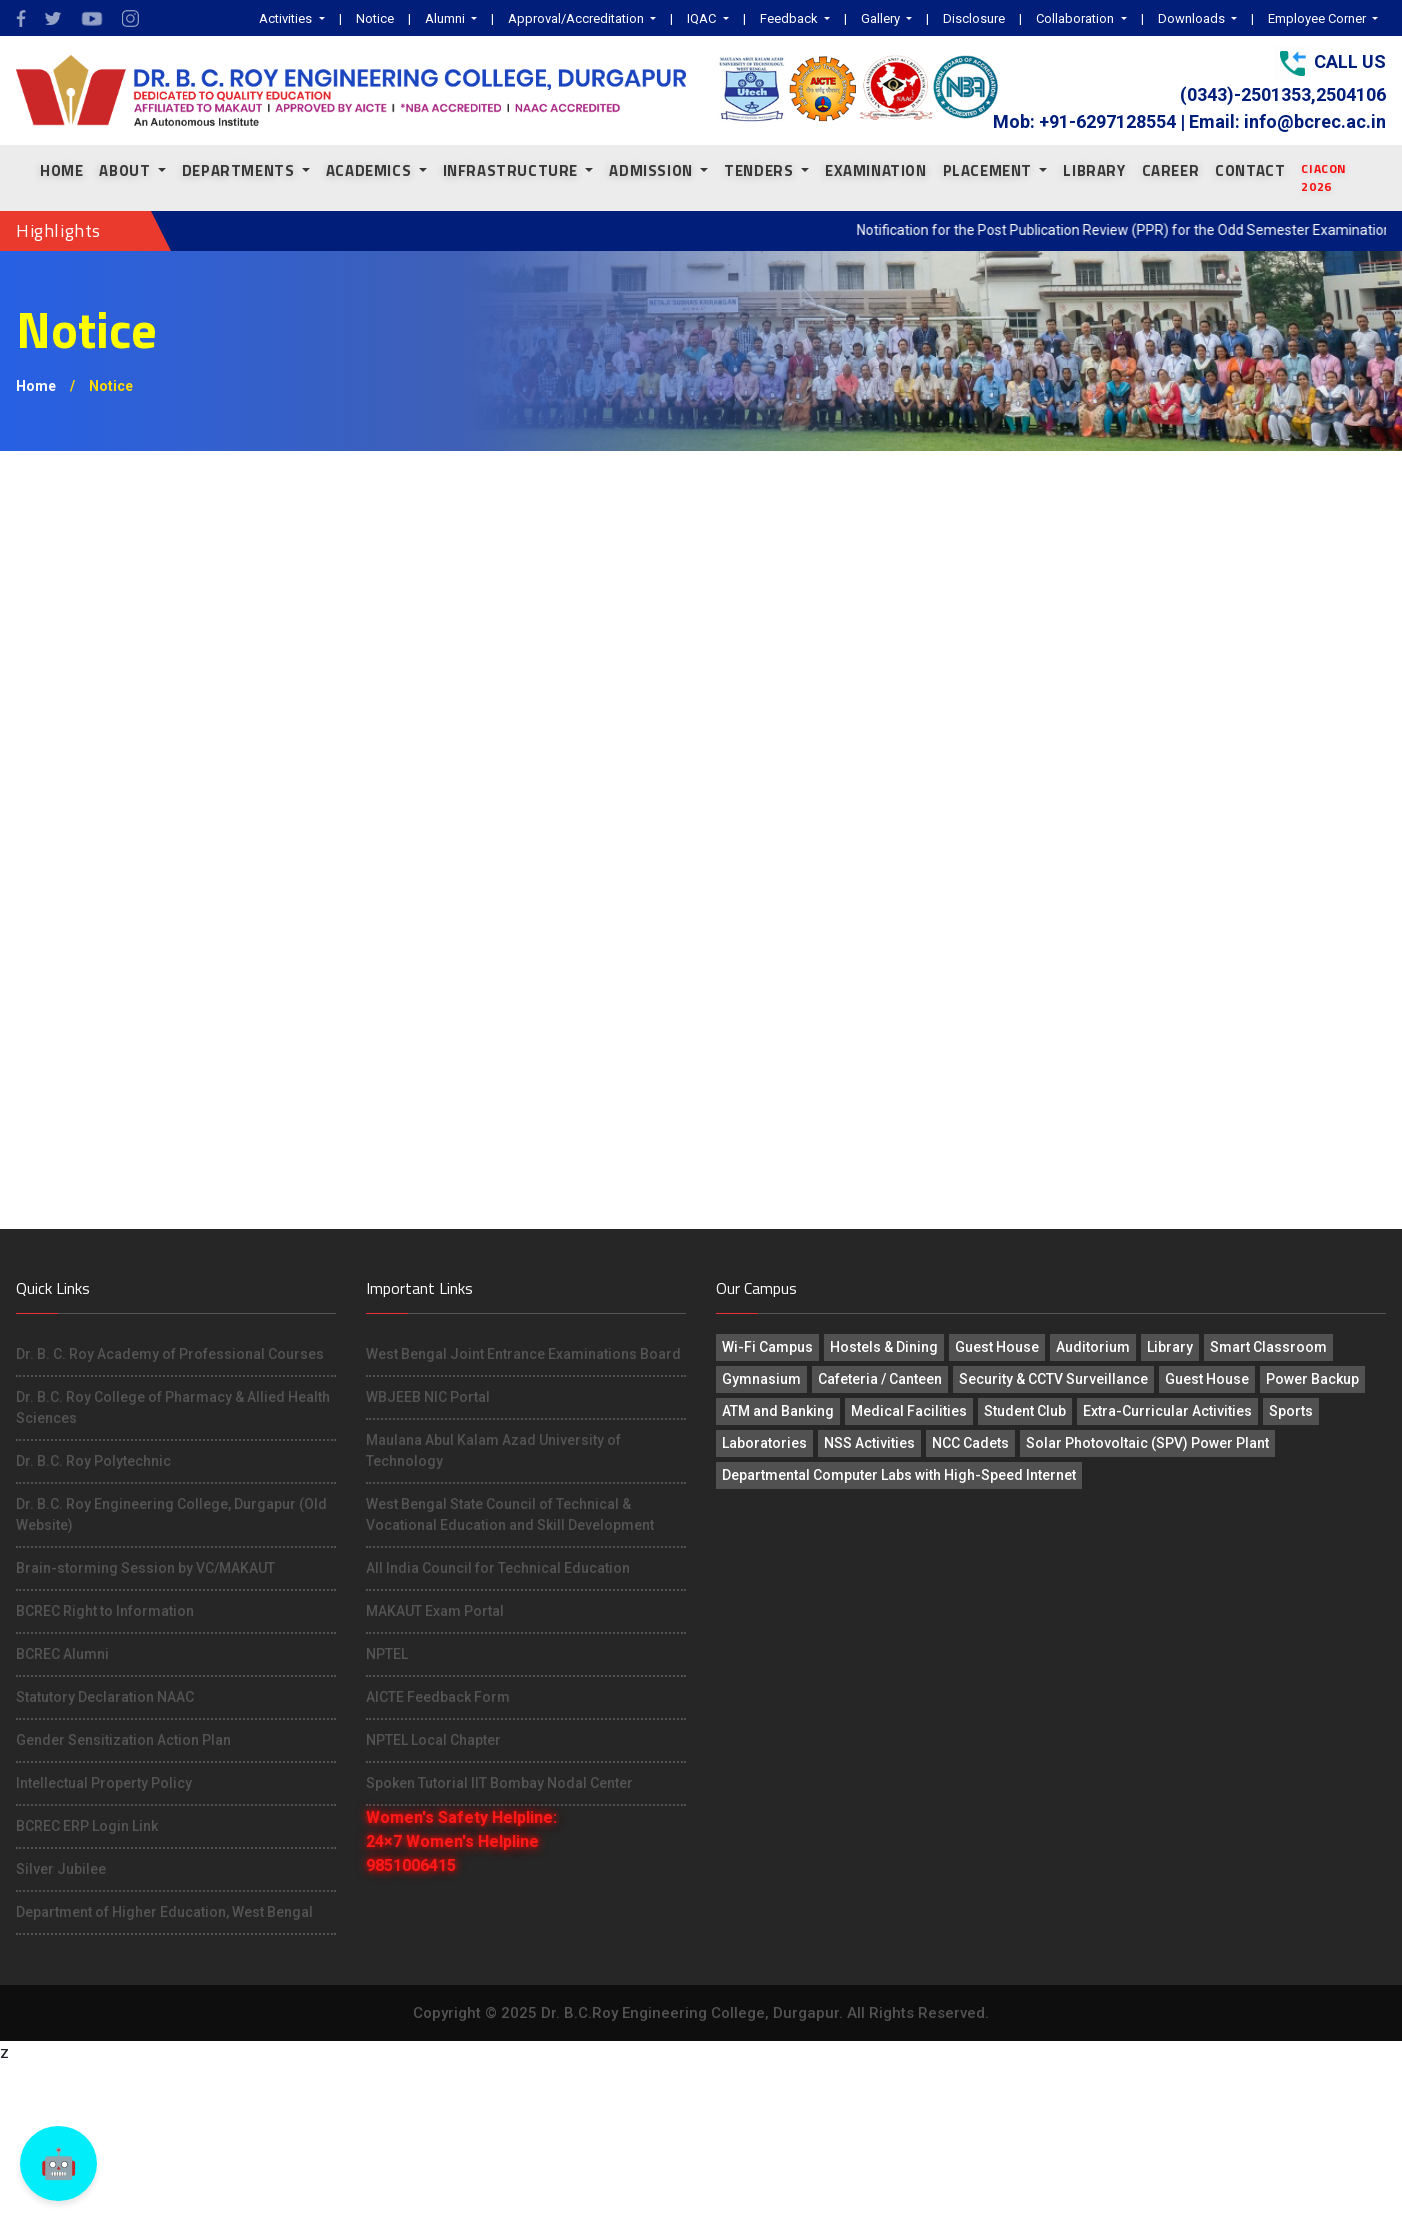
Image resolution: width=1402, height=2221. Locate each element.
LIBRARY (1094, 170)
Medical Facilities (909, 1411)
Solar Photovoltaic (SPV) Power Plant (1147, 1443)
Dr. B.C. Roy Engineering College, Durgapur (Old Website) (171, 1514)
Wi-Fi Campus (767, 1347)
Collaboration (1076, 18)
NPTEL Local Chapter (433, 1740)
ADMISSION (652, 170)
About (126, 170)
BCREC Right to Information (105, 1611)
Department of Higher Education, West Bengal (164, 1912)
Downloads (1193, 18)
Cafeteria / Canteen (880, 1379)
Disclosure (974, 18)
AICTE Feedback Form (438, 1697)
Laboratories (764, 1443)
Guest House (997, 1347)
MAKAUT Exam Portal (435, 1611)
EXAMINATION (876, 170)
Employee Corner (1318, 18)
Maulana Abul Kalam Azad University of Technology (493, 1450)
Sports (1291, 1411)
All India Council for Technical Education (498, 1568)
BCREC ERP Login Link (87, 1826)
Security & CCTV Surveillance (1053, 1379)
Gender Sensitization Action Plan (123, 1740)
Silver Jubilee (61, 1869)
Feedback (790, 18)
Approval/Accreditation (577, 18)
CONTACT (1250, 170)
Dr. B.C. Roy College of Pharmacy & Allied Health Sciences (173, 1407)
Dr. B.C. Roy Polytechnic (93, 1461)
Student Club (1025, 1411)
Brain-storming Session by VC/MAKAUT (145, 1568)
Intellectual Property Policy (104, 1783)
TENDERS (760, 170)
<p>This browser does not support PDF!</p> (701, 840)
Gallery (882, 18)
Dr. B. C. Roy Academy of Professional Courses (170, 1354)
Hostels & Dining (884, 1347)
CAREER (1171, 170)
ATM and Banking (778, 1411)
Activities (287, 18)
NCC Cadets (970, 1443)
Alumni (446, 18)
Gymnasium (761, 1379)
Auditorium (1093, 1347)
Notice (375, 18)
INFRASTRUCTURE (512, 170)
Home (61, 170)
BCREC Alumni (62, 1654)
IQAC (703, 18)
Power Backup (1312, 1379)
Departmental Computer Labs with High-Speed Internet (899, 1475)
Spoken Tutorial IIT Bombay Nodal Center (499, 1783)
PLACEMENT (989, 170)
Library (1170, 1347)
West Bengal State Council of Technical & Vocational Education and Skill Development (510, 1514)
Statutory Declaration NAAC (105, 1697)
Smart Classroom (1268, 1347)
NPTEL (387, 1654)
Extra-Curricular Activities (1167, 1411)
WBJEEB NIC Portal (428, 1397)
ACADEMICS (370, 170)
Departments (240, 170)
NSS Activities (869, 1443)
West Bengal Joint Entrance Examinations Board (523, 1354)
